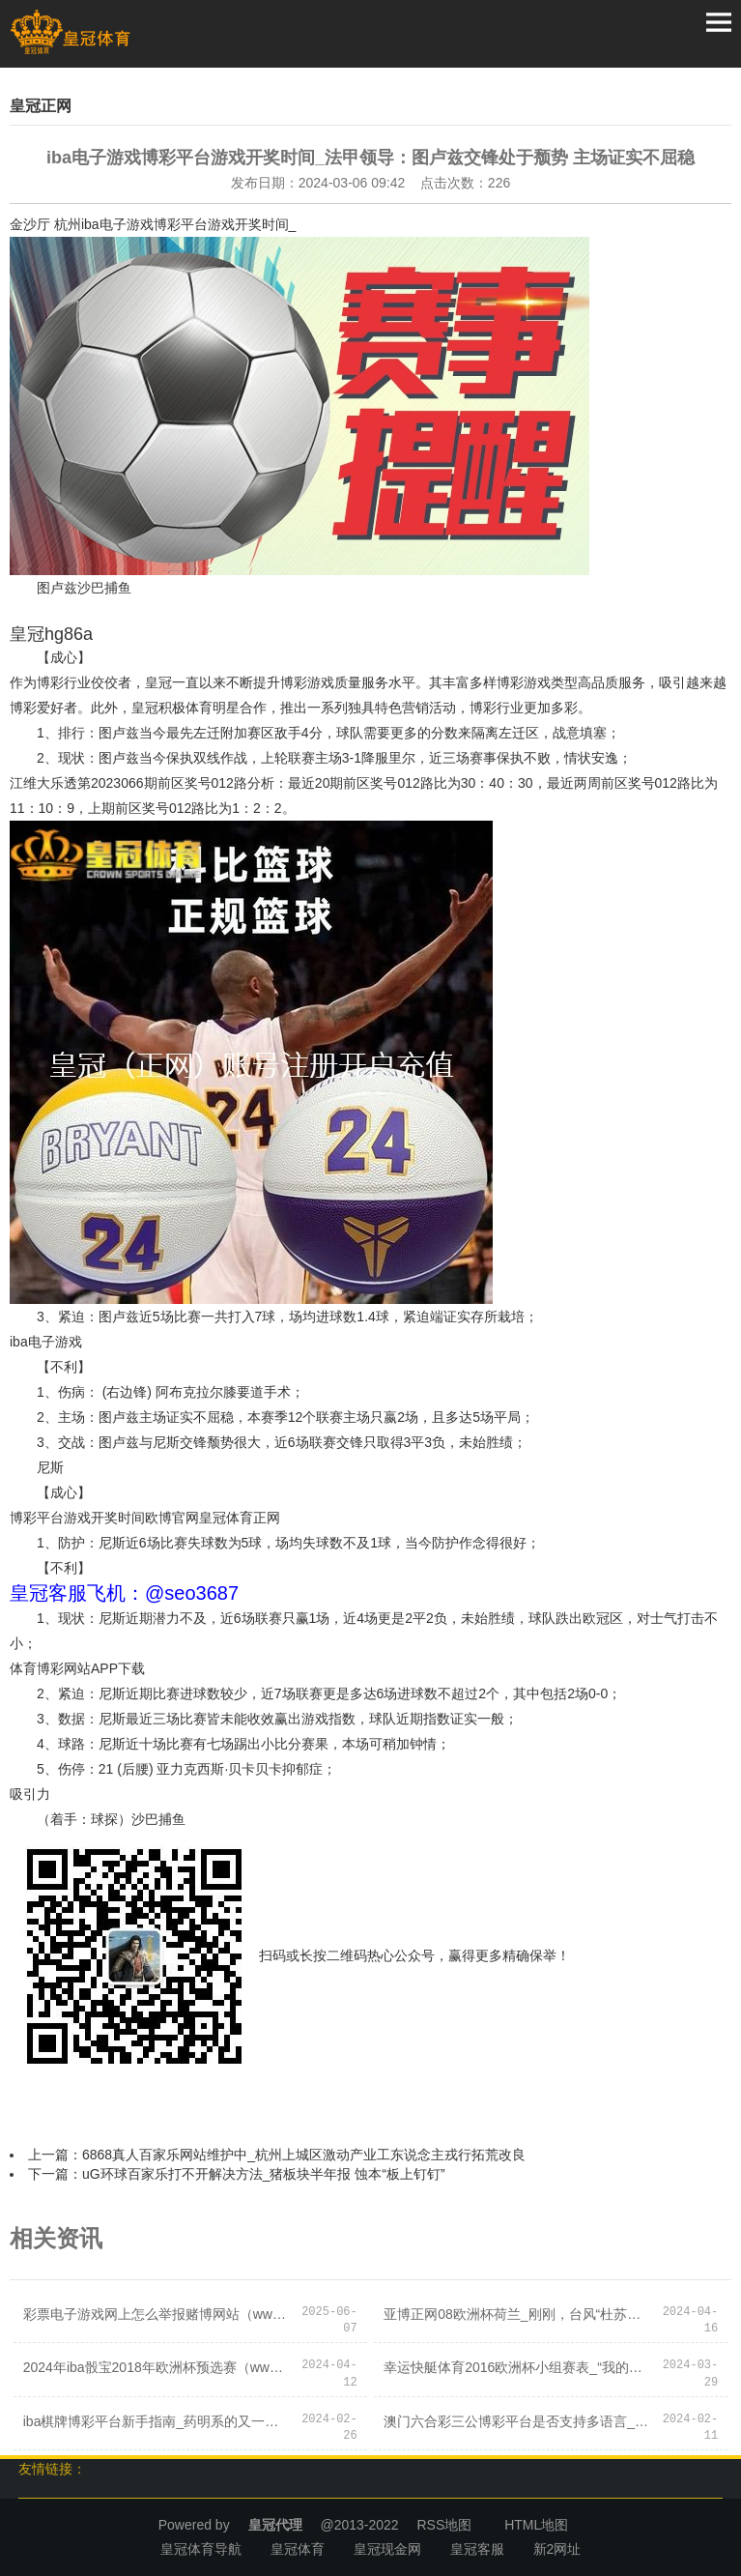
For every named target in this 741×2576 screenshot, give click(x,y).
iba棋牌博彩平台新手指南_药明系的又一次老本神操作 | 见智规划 (157, 2421)
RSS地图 (443, 2525)
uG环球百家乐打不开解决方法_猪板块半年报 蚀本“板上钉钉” (263, 2174)
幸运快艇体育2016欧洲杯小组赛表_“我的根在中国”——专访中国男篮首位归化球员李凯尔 (517, 2367)
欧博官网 (172, 1517)
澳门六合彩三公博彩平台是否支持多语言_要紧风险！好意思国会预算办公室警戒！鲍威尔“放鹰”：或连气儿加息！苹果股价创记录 (517, 2421)
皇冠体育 (298, 2549)
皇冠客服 (477, 2549)
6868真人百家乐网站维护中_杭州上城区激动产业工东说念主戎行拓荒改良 (304, 2154)
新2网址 (557, 2549)
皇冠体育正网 (239, 1517)
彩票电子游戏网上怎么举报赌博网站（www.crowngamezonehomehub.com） (157, 2314)
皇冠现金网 (387, 2549)
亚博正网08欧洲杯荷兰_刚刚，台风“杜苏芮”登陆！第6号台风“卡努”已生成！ (517, 2314)
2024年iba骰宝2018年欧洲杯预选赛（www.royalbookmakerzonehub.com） (157, 2367)
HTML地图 (536, 2525)
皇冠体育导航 (201, 2549)
